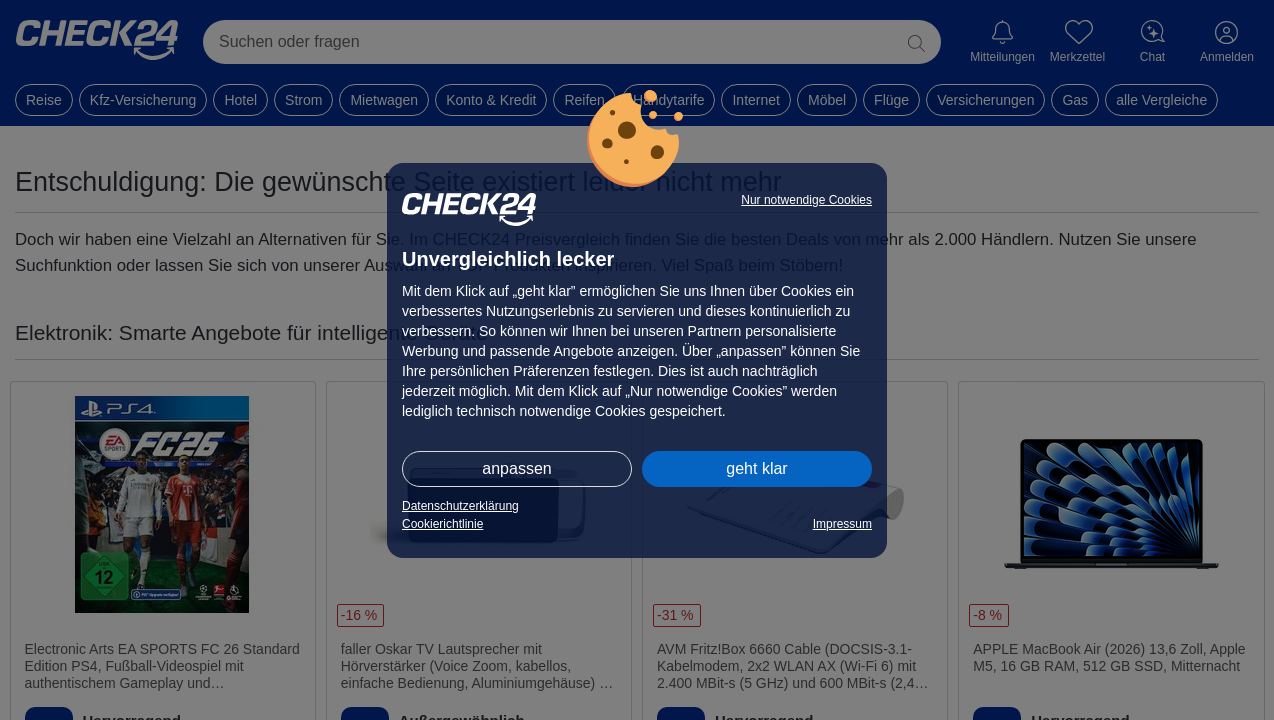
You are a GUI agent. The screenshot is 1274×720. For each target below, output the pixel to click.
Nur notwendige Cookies (806, 200)
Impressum (842, 524)
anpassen (516, 468)
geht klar (756, 468)
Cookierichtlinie (442, 524)
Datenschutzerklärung (460, 506)
